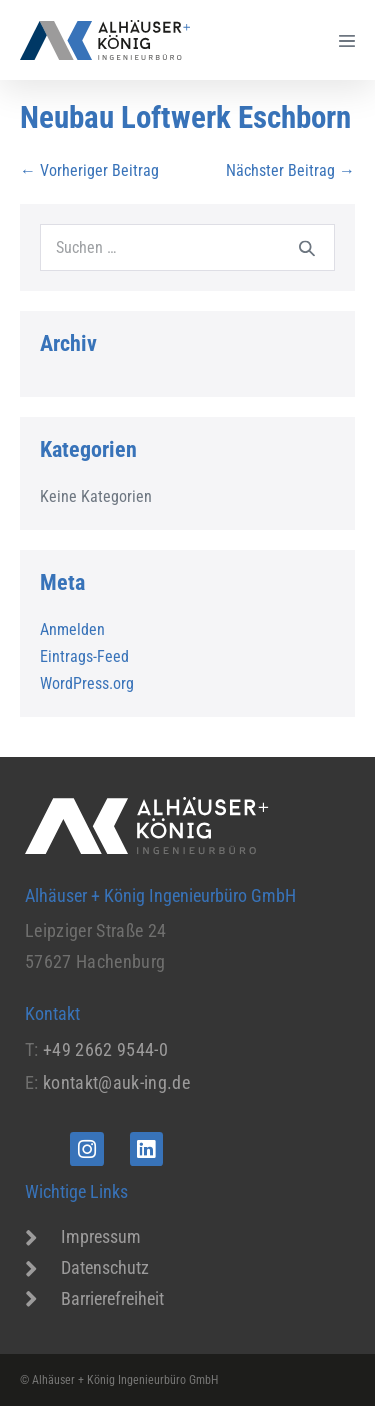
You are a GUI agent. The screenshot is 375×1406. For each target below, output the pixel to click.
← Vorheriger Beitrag (89, 170)
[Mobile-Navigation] (347, 40)
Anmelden (72, 629)
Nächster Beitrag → (290, 170)
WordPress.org (87, 683)
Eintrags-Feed (84, 656)
